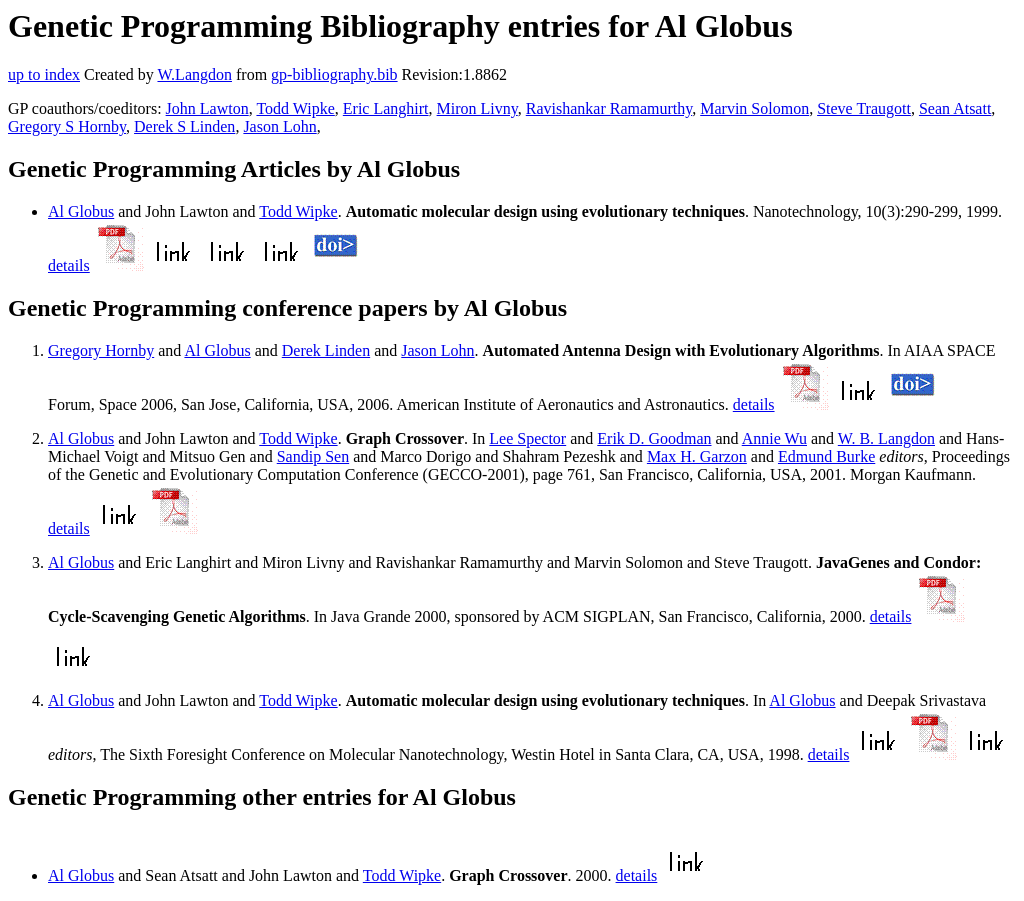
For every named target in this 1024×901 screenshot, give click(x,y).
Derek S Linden (184, 126)
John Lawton (207, 108)
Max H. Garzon (697, 456)
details (69, 265)
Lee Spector (527, 438)
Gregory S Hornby (67, 126)
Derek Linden (326, 350)
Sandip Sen (313, 456)
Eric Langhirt (386, 108)
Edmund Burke (826, 456)
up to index (44, 74)
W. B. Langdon (886, 438)
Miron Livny (477, 108)
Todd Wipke (295, 108)
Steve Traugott (864, 108)
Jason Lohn (279, 126)
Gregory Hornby (101, 350)
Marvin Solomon (754, 108)
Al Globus (81, 211)
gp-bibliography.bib (334, 74)
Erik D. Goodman (654, 438)
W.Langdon (194, 74)
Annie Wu (774, 438)
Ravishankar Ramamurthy (609, 108)
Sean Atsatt (955, 108)
